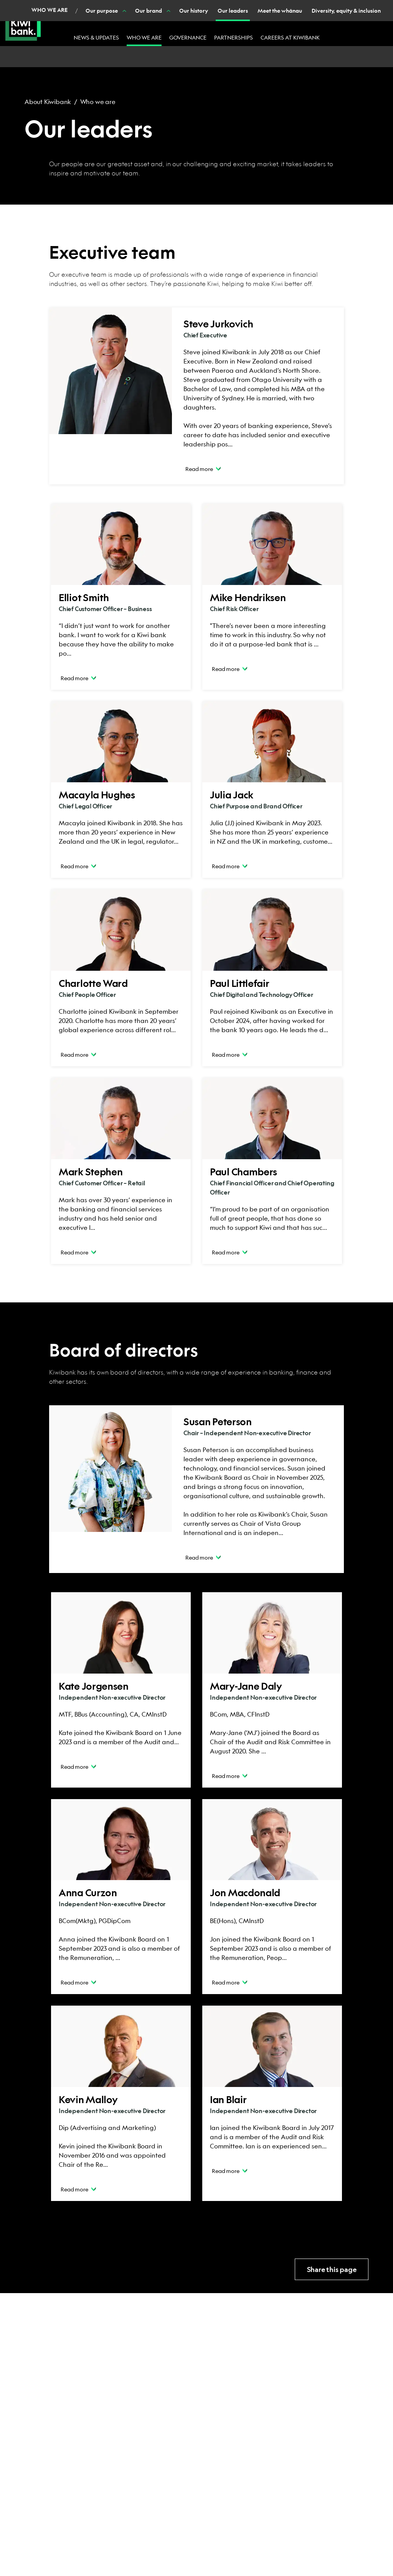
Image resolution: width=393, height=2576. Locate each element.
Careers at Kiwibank (290, 37)
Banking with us (259, 7)
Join (169, 7)
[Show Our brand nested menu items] (131, 56)
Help (190, 7)
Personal (71, 8)
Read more (203, 468)
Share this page (332, 2269)
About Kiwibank (48, 101)
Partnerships (233, 37)
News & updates (96, 37)
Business (112, 8)
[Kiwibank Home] (23, 23)
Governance (187, 37)
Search (305, 7)
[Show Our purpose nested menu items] (87, 56)
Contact (216, 7)
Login (348, 8)
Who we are (144, 37)
